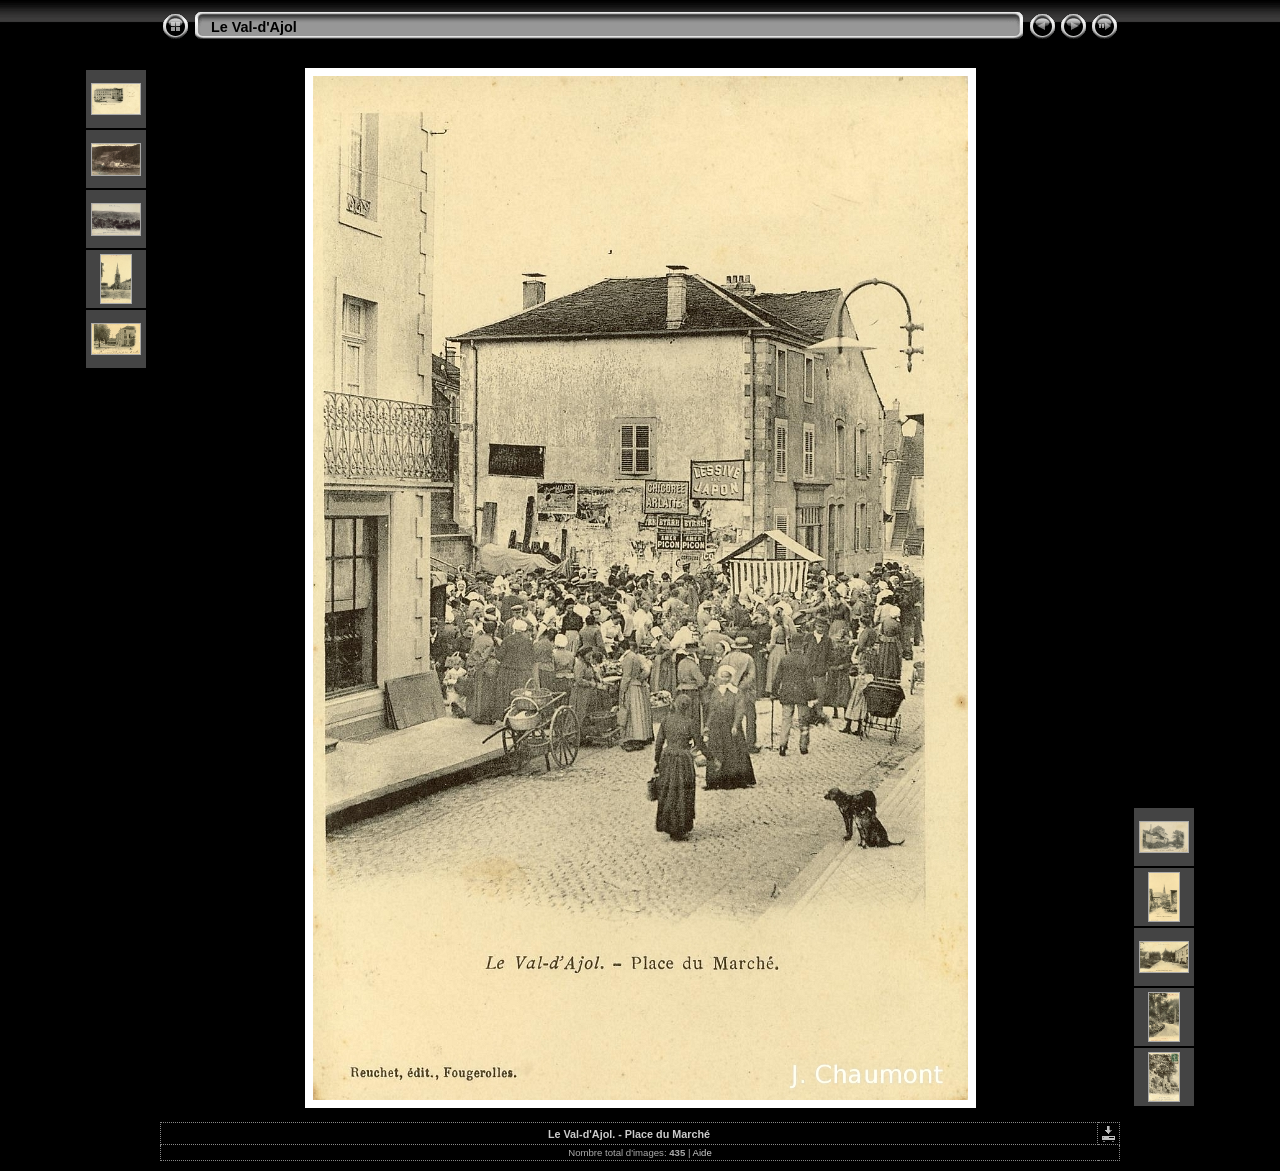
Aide (702, 1152)
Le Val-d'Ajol (254, 27)
